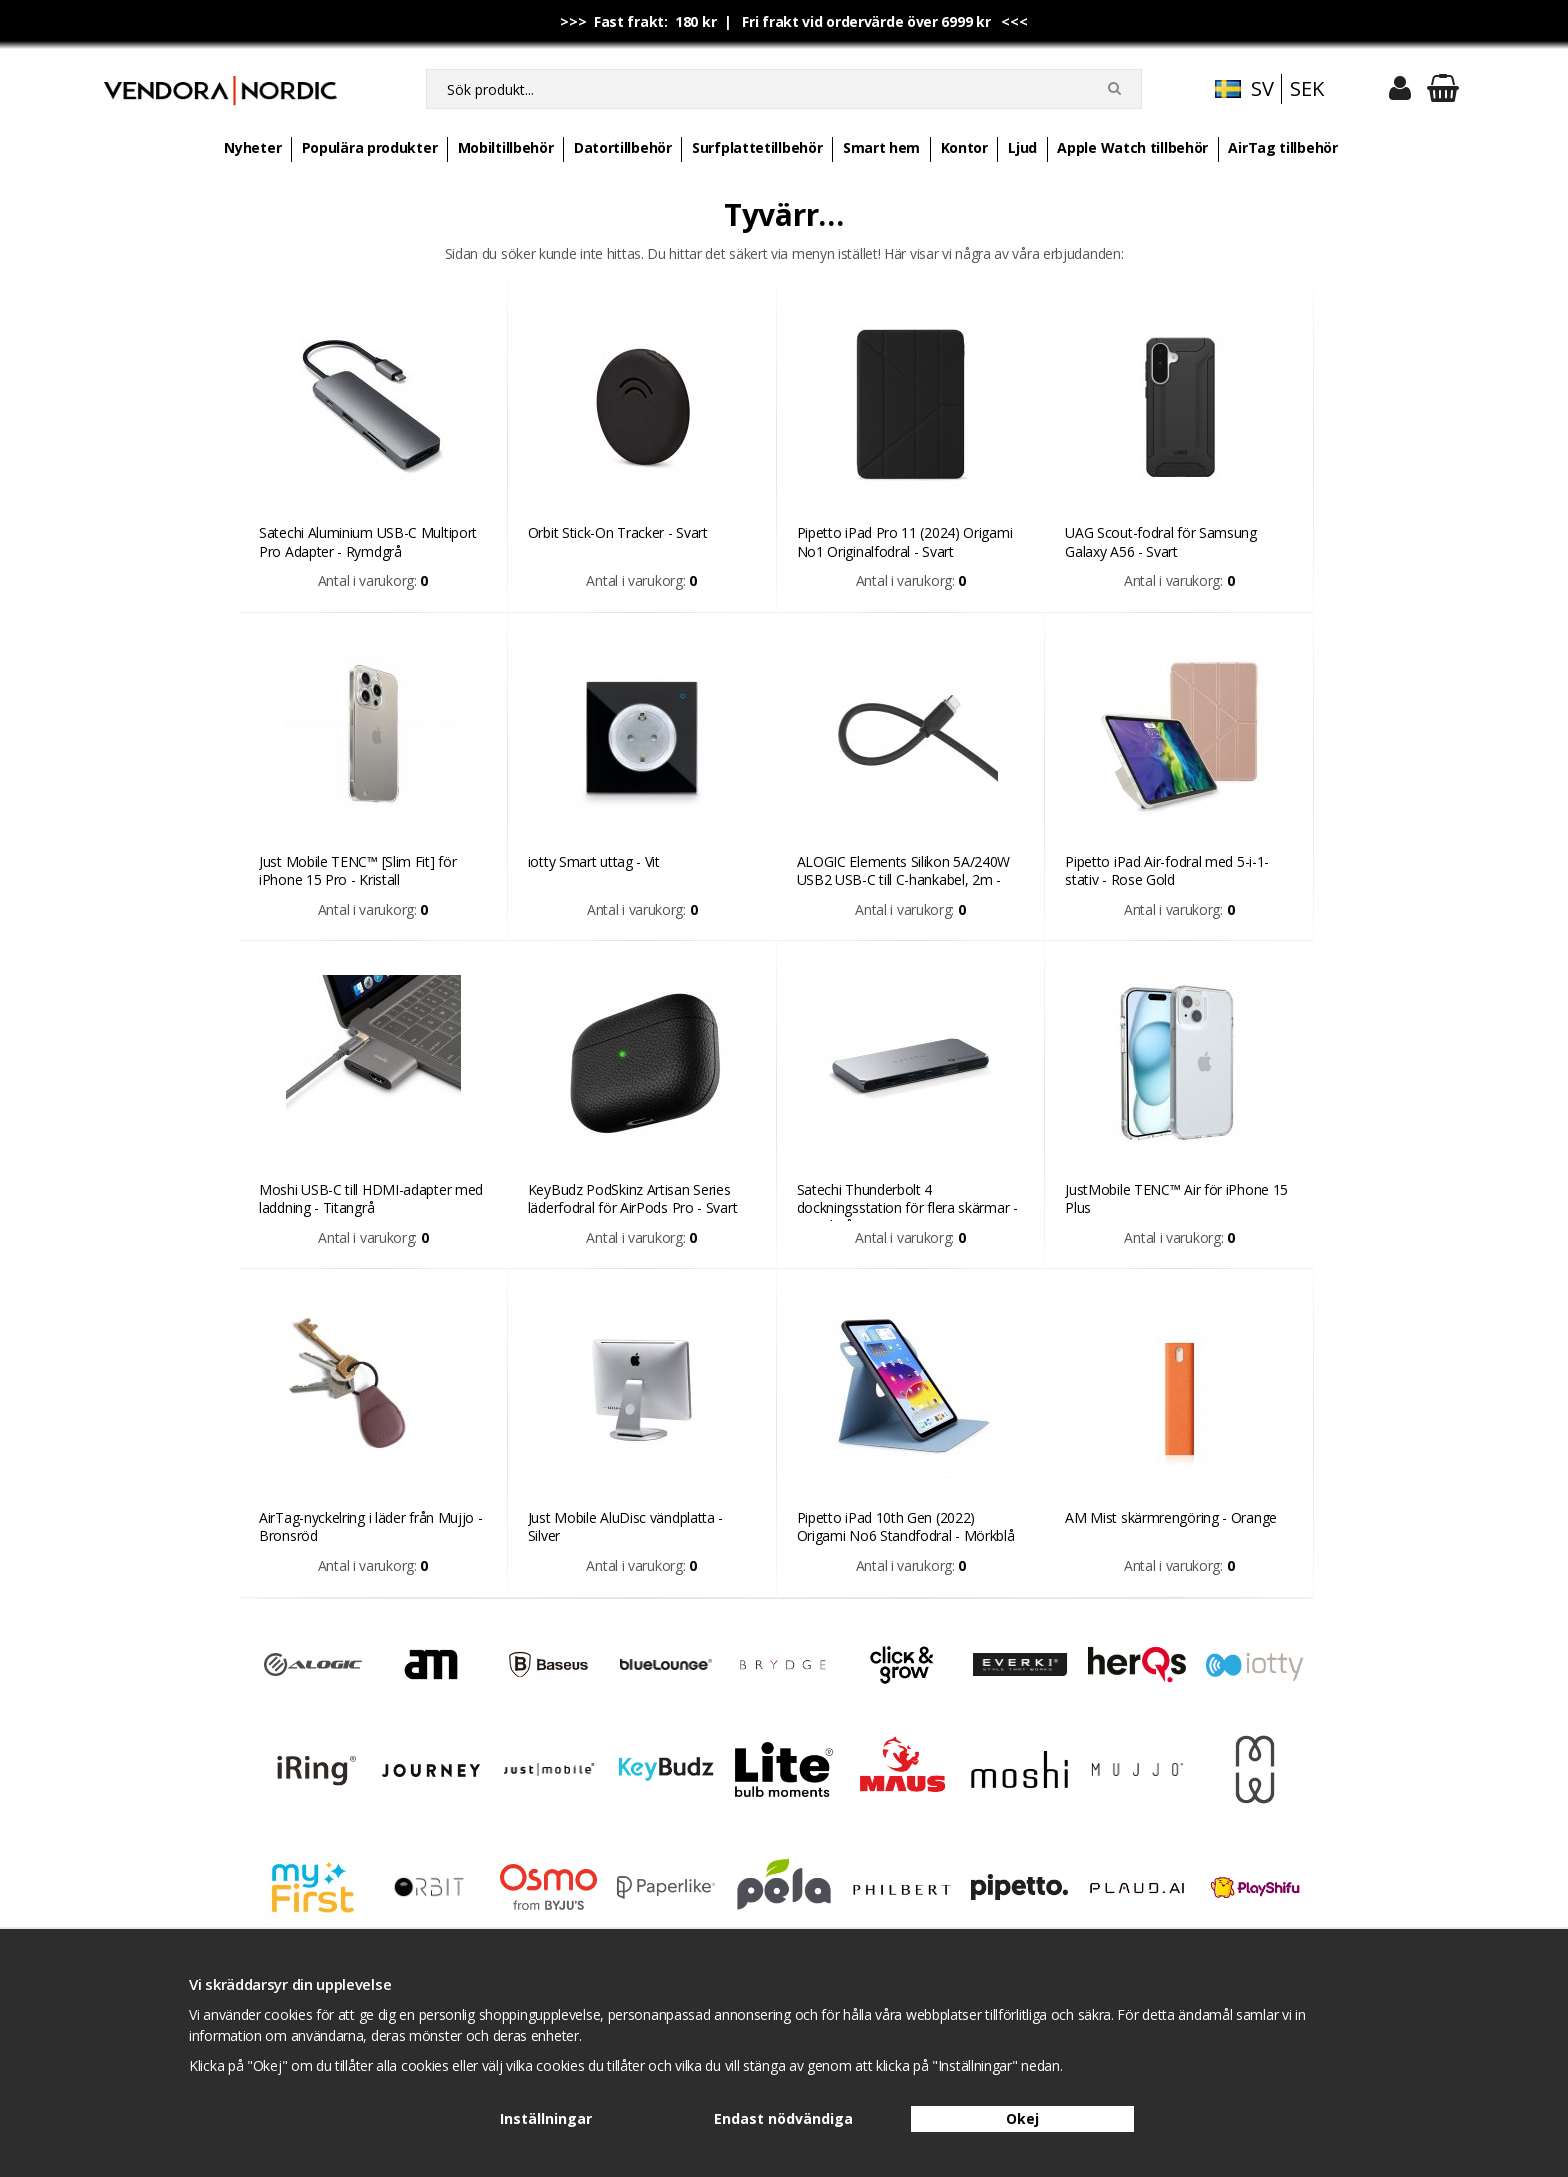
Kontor (964, 147)
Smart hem (881, 147)
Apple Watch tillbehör (1132, 147)
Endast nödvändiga (783, 2118)
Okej (1022, 2118)
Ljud (1022, 147)
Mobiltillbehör (506, 147)
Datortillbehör (623, 147)
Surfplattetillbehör (757, 147)
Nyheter (252, 147)
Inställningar (546, 2118)
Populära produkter (370, 147)
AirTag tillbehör (1282, 147)
